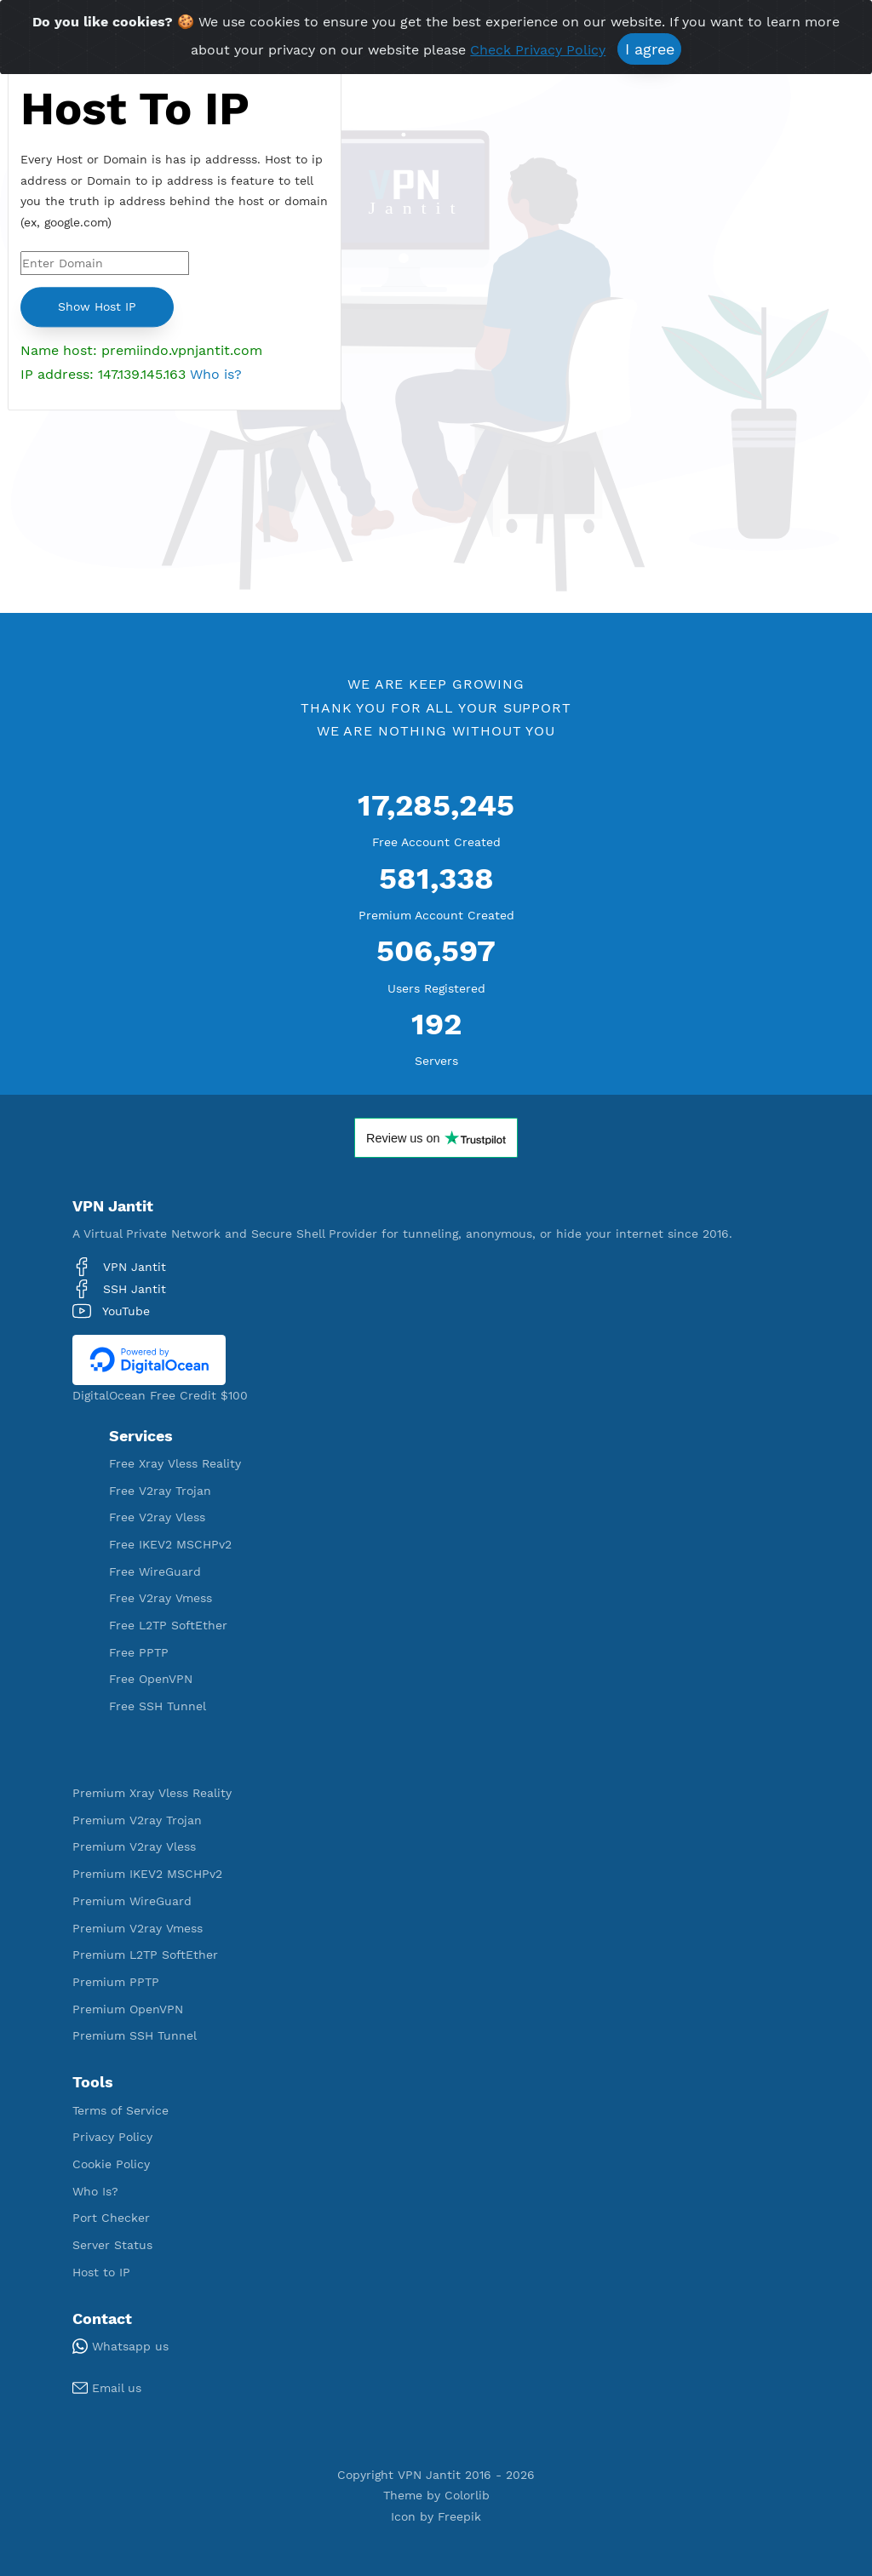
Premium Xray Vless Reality (152, 1793)
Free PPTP (139, 1652)
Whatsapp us (120, 2346)
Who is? (216, 374)
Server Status (112, 2245)
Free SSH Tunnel (157, 1706)
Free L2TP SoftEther (168, 1625)
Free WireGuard (155, 1571)
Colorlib (467, 2495)
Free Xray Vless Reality (175, 1463)
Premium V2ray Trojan (137, 1820)
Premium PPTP (115, 1982)
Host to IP (101, 2272)
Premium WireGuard (132, 1901)
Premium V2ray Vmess (137, 1928)
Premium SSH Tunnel (134, 2035)
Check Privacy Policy (537, 51)
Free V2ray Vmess (160, 1598)
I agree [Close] (649, 51)
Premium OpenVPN (127, 2009)
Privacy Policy (112, 2137)
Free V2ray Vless (157, 1517)
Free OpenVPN (150, 1679)
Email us (106, 2388)
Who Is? (95, 2191)
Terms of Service (120, 2110)
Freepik (459, 2516)
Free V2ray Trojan (160, 1490)
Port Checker (111, 2217)
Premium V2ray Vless (134, 1846)
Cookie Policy (111, 2164)
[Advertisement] (174, 526)
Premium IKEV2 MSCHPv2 (147, 1873)
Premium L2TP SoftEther (145, 1954)
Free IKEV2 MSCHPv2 (170, 1544)
